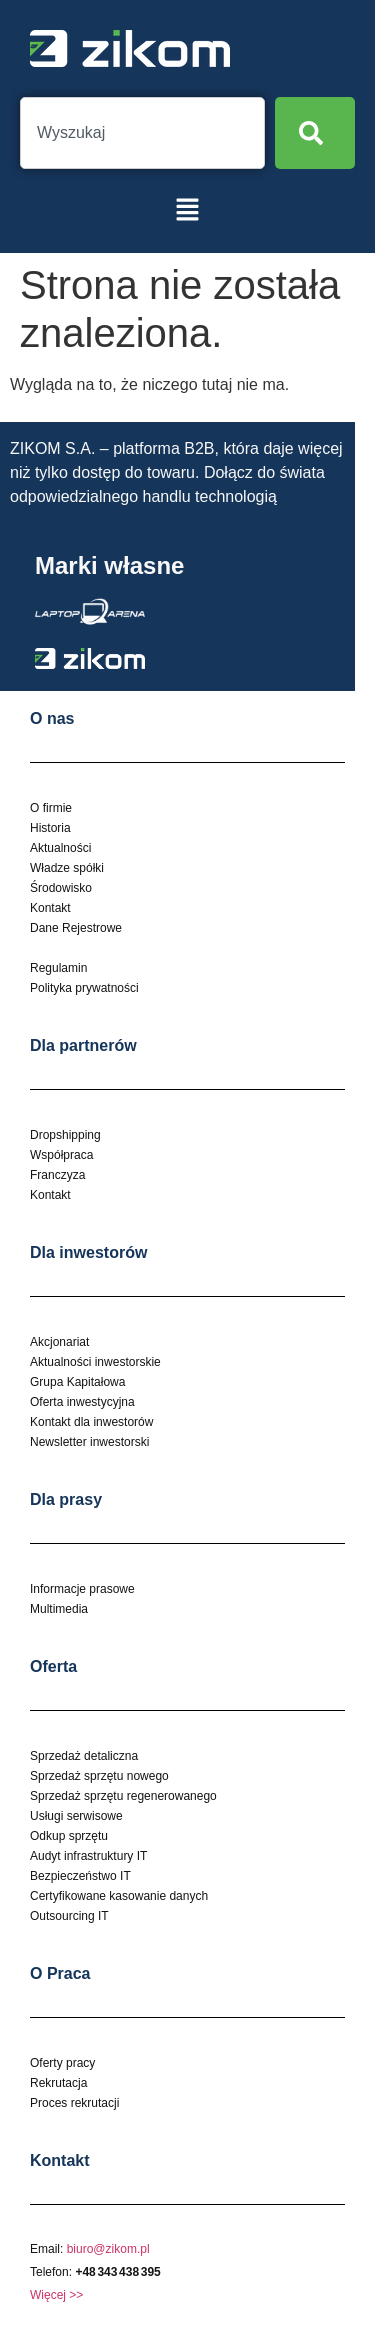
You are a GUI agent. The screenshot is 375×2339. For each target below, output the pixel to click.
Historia (50, 828)
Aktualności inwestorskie (95, 1362)
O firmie (51, 808)
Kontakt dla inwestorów (91, 1422)
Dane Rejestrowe (76, 928)
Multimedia (59, 1609)
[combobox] (142, 133)
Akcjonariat (59, 1342)
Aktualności (60, 848)
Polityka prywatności (84, 988)
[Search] (315, 133)
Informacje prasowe (82, 1589)
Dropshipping (65, 1135)
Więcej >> (56, 2295)
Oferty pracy (62, 2063)
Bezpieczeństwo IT (80, 1876)
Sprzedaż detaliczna (84, 1756)
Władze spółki (67, 868)
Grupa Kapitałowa (77, 1382)
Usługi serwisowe (76, 1816)
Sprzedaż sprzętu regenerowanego (123, 1796)
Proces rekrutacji (74, 2103)
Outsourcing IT (69, 1916)
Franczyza (57, 1175)
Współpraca (61, 1155)
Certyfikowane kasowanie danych (119, 1896)
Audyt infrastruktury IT (88, 1856)
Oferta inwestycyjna (82, 1402)
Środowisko (61, 888)
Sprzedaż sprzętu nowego (99, 1776)
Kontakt (50, 908)
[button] (187, 211)
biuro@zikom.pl (108, 2249)
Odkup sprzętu (69, 1836)
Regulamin (58, 968)
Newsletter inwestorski (89, 1442)
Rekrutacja (58, 2083)
